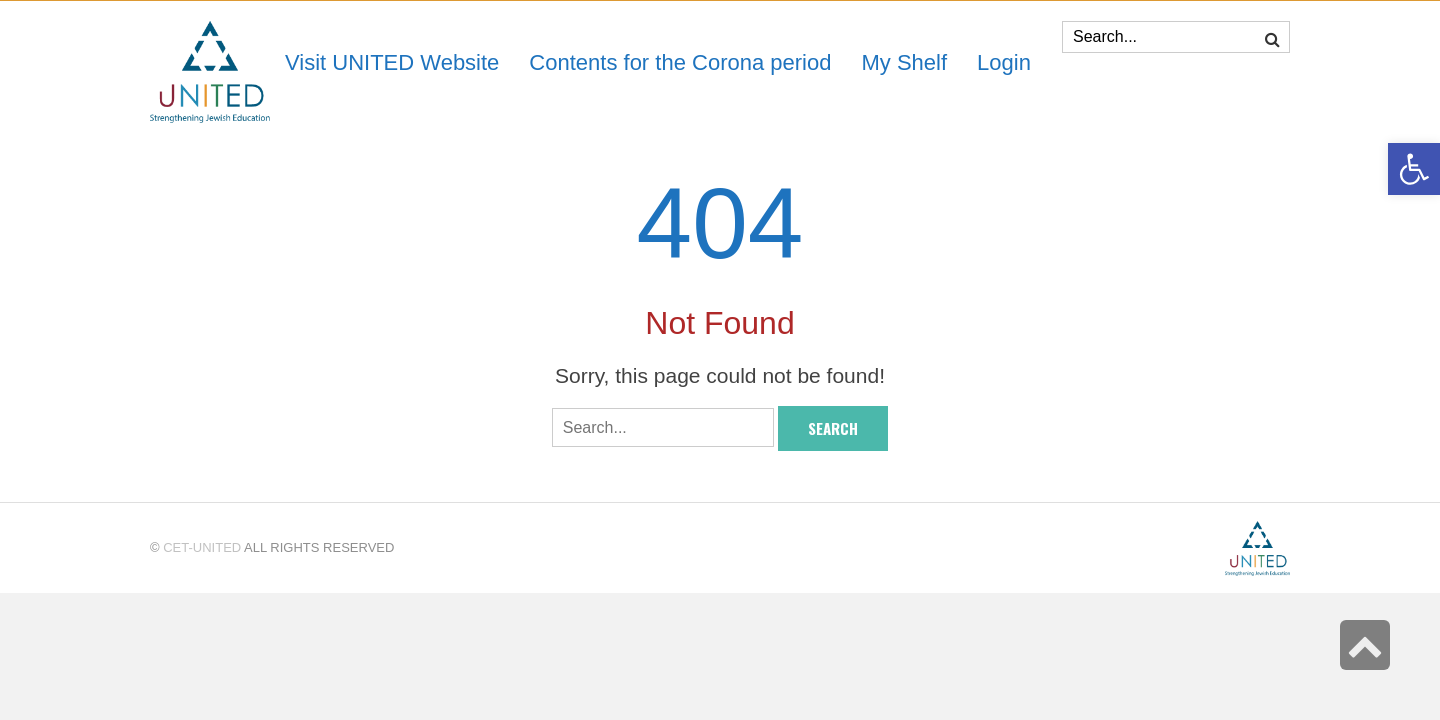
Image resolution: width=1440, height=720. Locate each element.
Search (833, 428)
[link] (904, 62)
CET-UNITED (202, 547)
